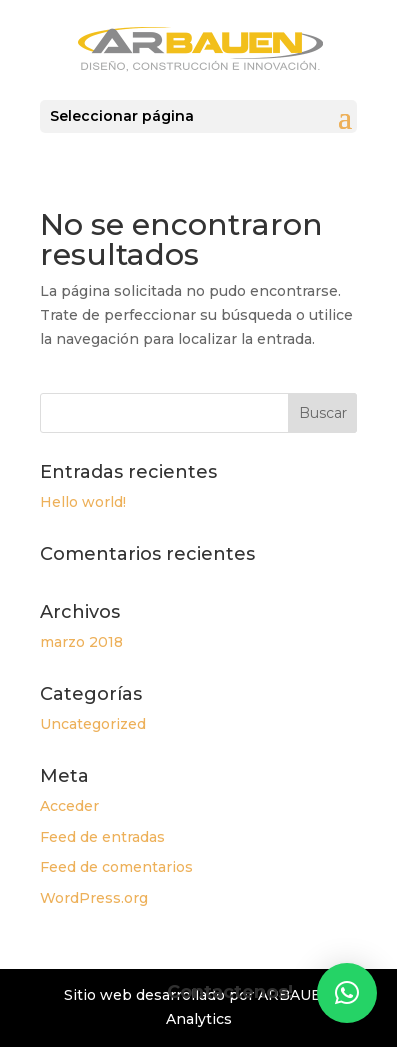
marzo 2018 (81, 642)
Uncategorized (93, 724)
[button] (347, 993)
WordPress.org (94, 898)
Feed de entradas (102, 837)
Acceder (69, 806)
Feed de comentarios (116, 867)
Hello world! (83, 502)
